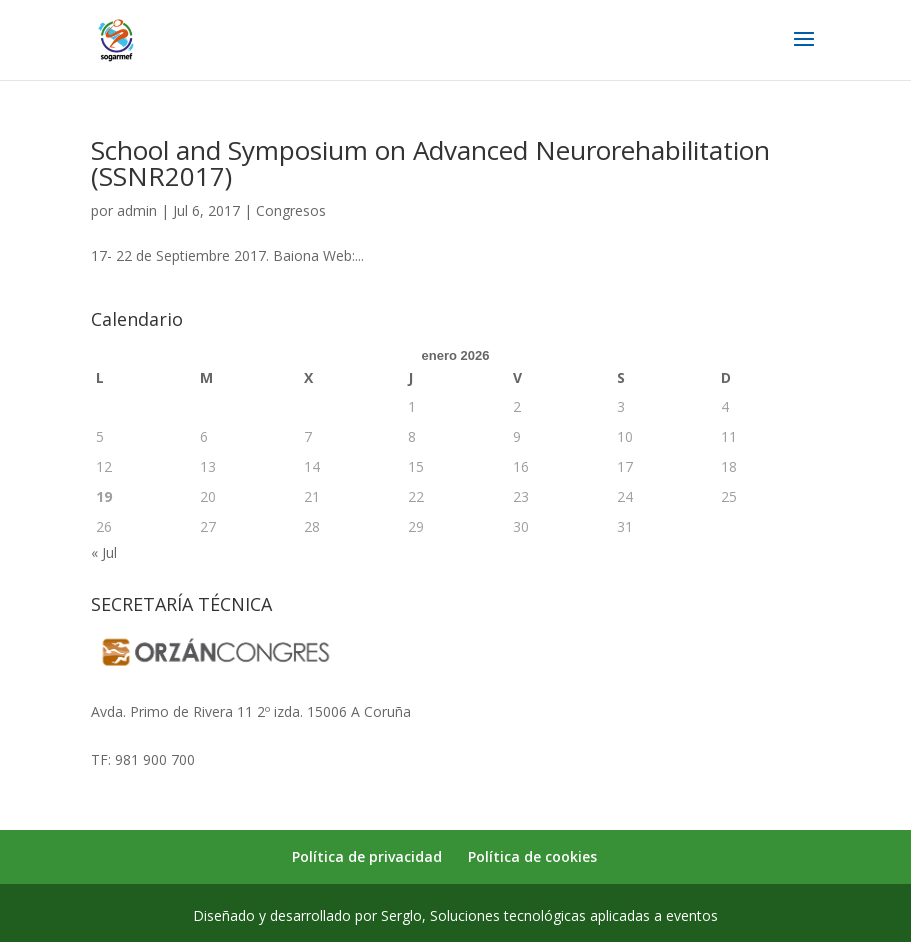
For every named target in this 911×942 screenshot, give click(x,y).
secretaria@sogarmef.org (173, 735)
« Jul (104, 552)
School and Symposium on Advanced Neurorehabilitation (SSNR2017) (430, 163)
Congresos (291, 210)
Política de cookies (532, 856)
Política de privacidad (367, 856)
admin (137, 210)
